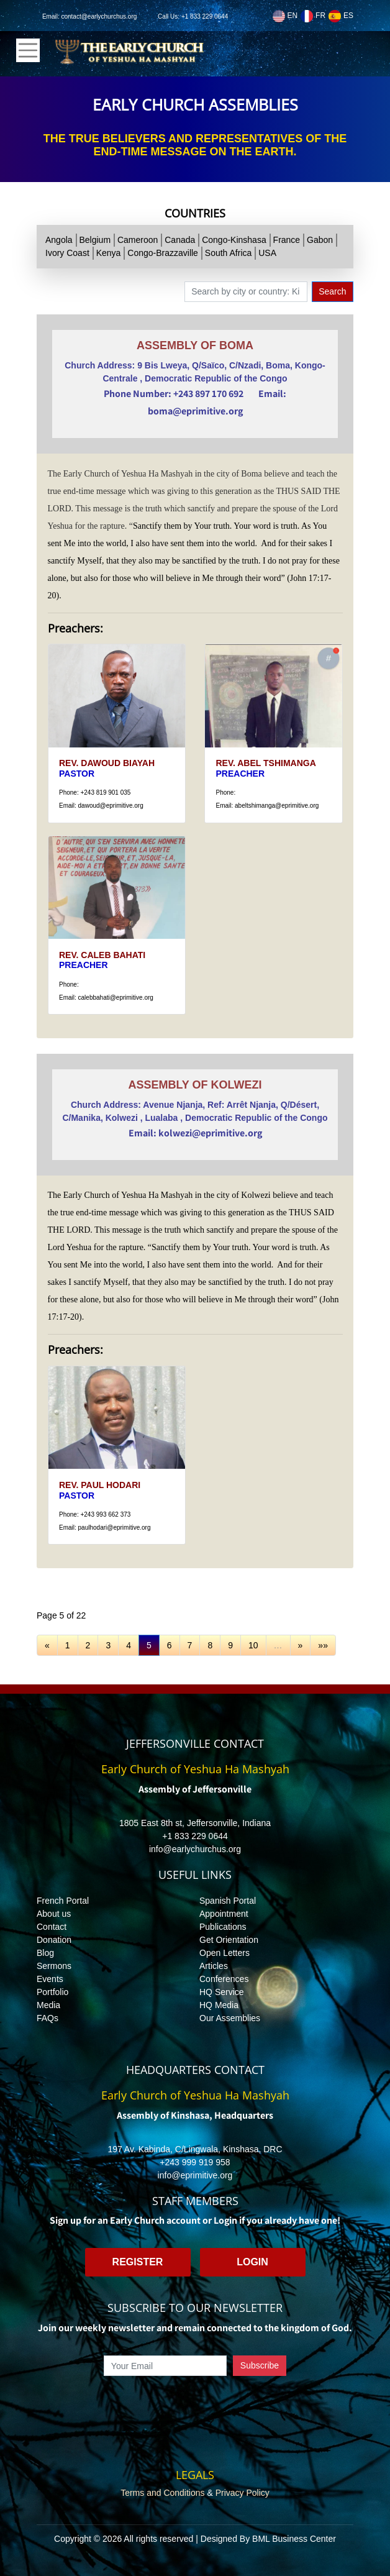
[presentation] (195, 2404)
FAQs (47, 2018)
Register (137, 2262)
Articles (213, 1966)
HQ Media (218, 2005)
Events (50, 1979)
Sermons (54, 1966)
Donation (54, 1940)
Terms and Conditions (162, 2493)
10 (253, 1645)
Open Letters (224, 1953)
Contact (51, 1927)
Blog (45, 1953)
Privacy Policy (242, 2493)
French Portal (63, 1901)
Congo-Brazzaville (162, 253)
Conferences (223, 1979)
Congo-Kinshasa (234, 240)
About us (54, 1914)
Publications (223, 1927)
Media (48, 2005)
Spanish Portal (227, 1901)
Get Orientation (228, 1940)
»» (323, 1645)
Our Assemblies (229, 2018)
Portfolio (52, 1992)
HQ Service (221, 1992)
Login (252, 2262)
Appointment (223, 1914)
